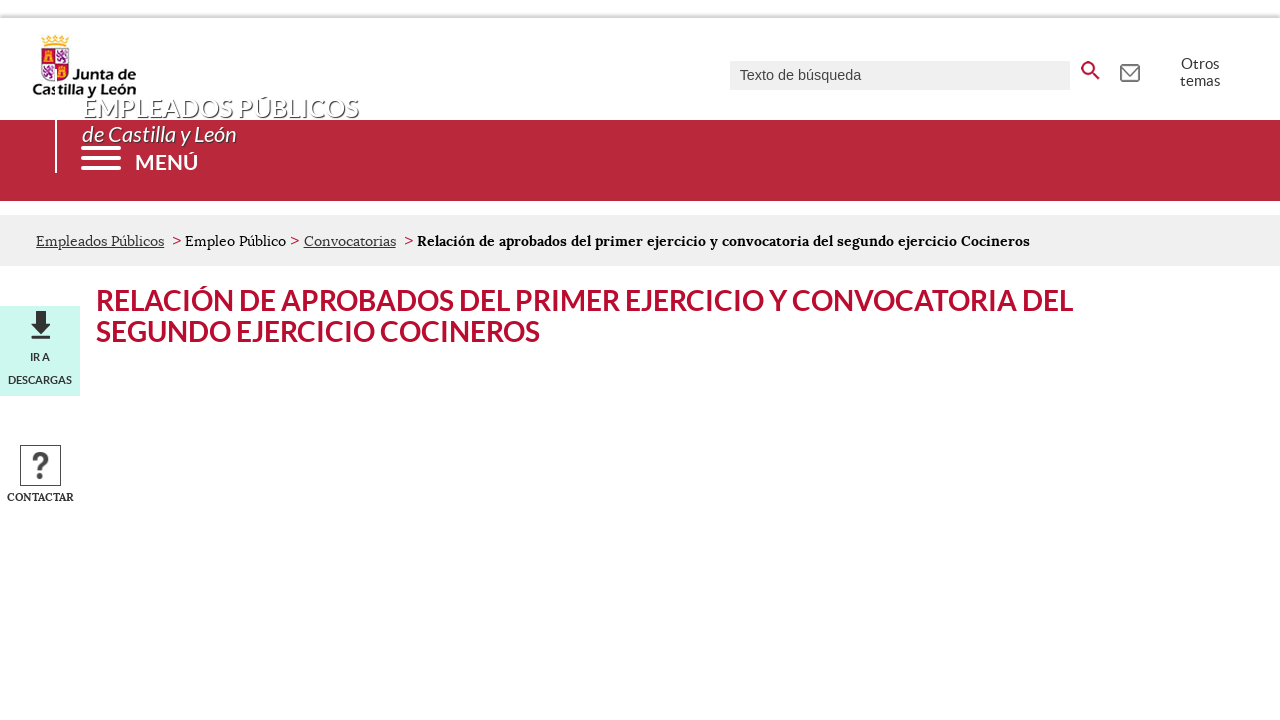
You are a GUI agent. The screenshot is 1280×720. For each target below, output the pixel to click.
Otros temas (1200, 72)
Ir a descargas (40, 368)
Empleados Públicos (100, 241)
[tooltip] (1129, 70)
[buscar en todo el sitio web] (1090, 67)
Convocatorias (350, 241)
